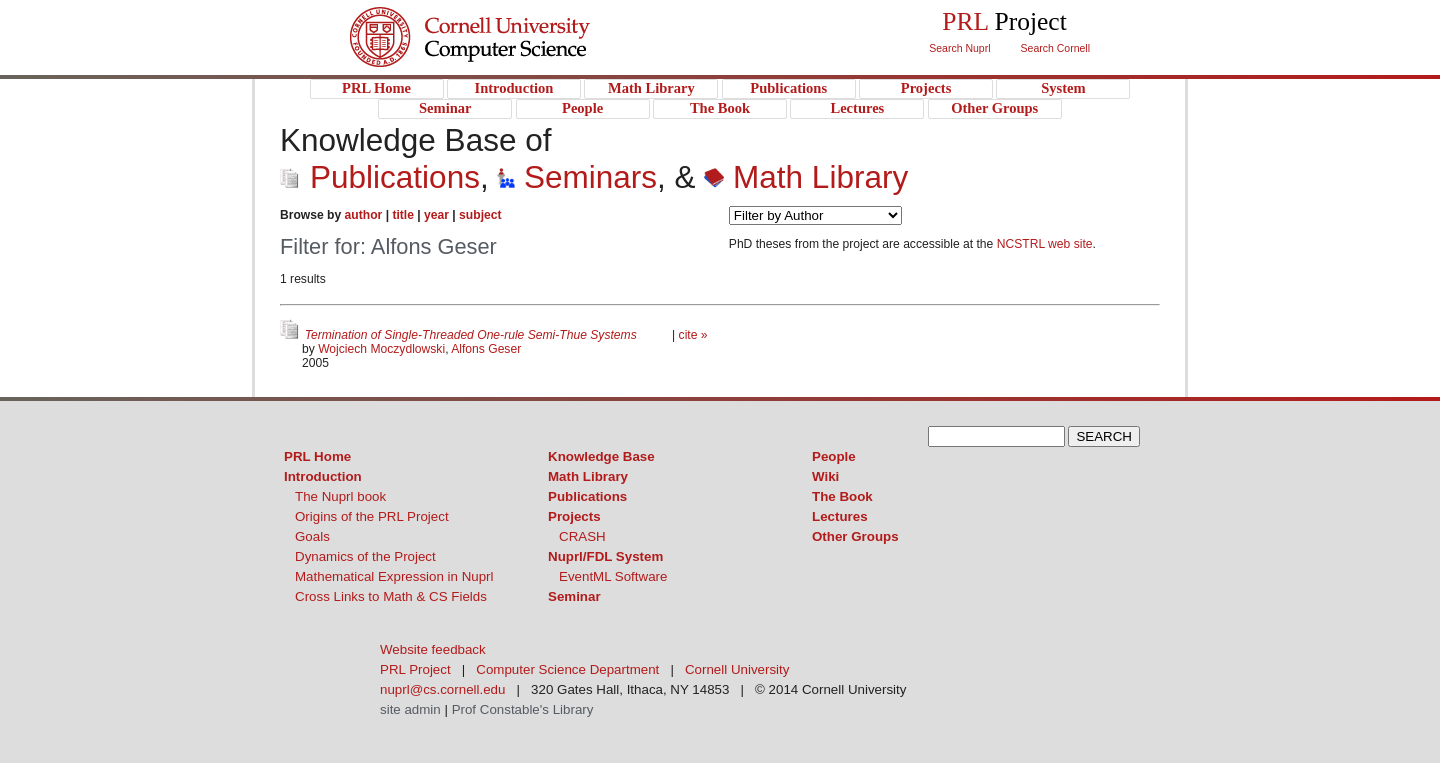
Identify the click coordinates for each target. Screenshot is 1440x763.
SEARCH (1104, 436)
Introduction (323, 476)
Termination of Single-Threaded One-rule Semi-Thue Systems (472, 335)
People (834, 456)
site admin (410, 709)
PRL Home (317, 456)
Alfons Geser (486, 349)
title (403, 215)
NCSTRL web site (1045, 244)
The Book (842, 496)
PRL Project (510, 56)
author (364, 215)
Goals (312, 536)
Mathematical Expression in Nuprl (394, 576)
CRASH (582, 536)
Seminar (574, 596)
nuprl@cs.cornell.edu (442, 689)
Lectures (840, 516)
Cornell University (510, 19)
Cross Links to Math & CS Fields (391, 596)
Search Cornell (1055, 48)
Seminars (577, 177)
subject (480, 215)
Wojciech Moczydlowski (381, 349)
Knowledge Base (601, 456)
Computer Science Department (567, 669)
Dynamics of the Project (365, 556)
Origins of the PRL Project (372, 516)
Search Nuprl (959, 48)
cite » (693, 335)
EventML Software (613, 576)
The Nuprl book (340, 496)
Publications (380, 177)
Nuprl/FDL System (605, 556)
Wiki (825, 476)
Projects (574, 516)
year (436, 215)
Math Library (806, 177)
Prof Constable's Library (523, 709)
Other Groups (855, 536)
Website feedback (433, 649)
